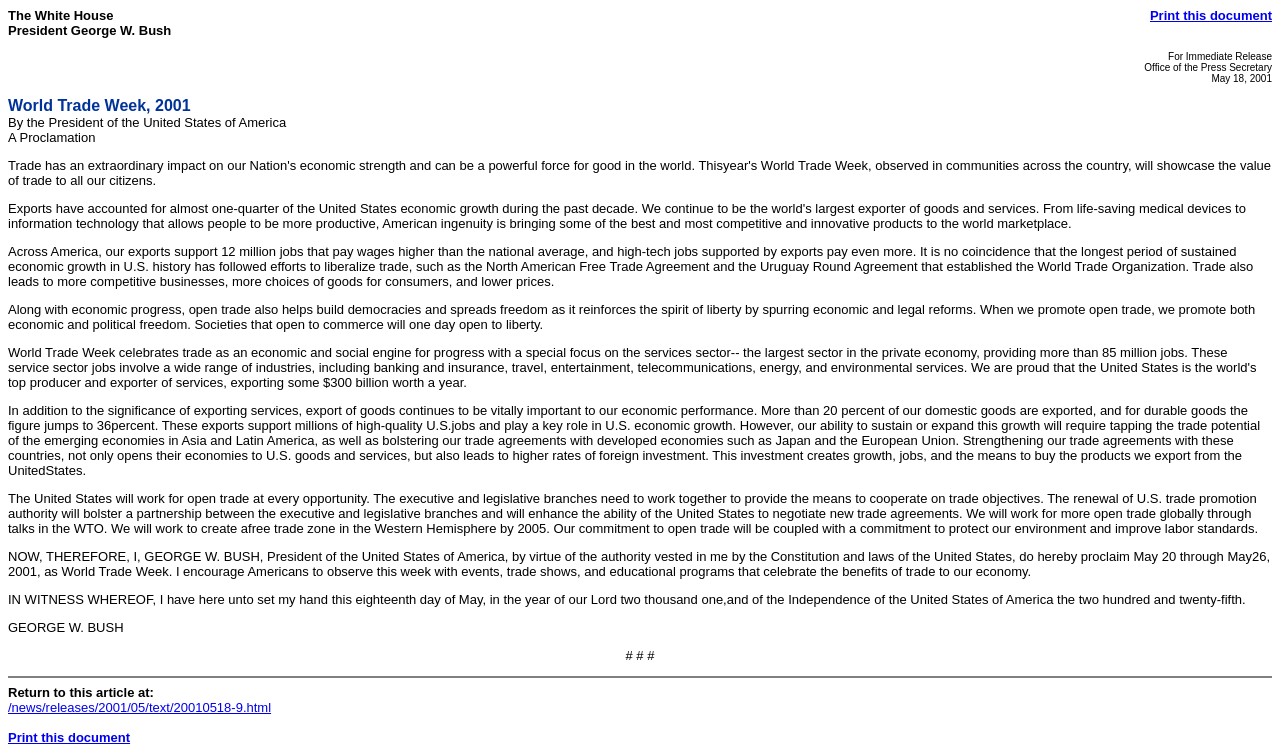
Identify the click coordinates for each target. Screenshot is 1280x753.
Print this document (1211, 15)
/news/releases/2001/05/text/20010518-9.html (139, 707)
